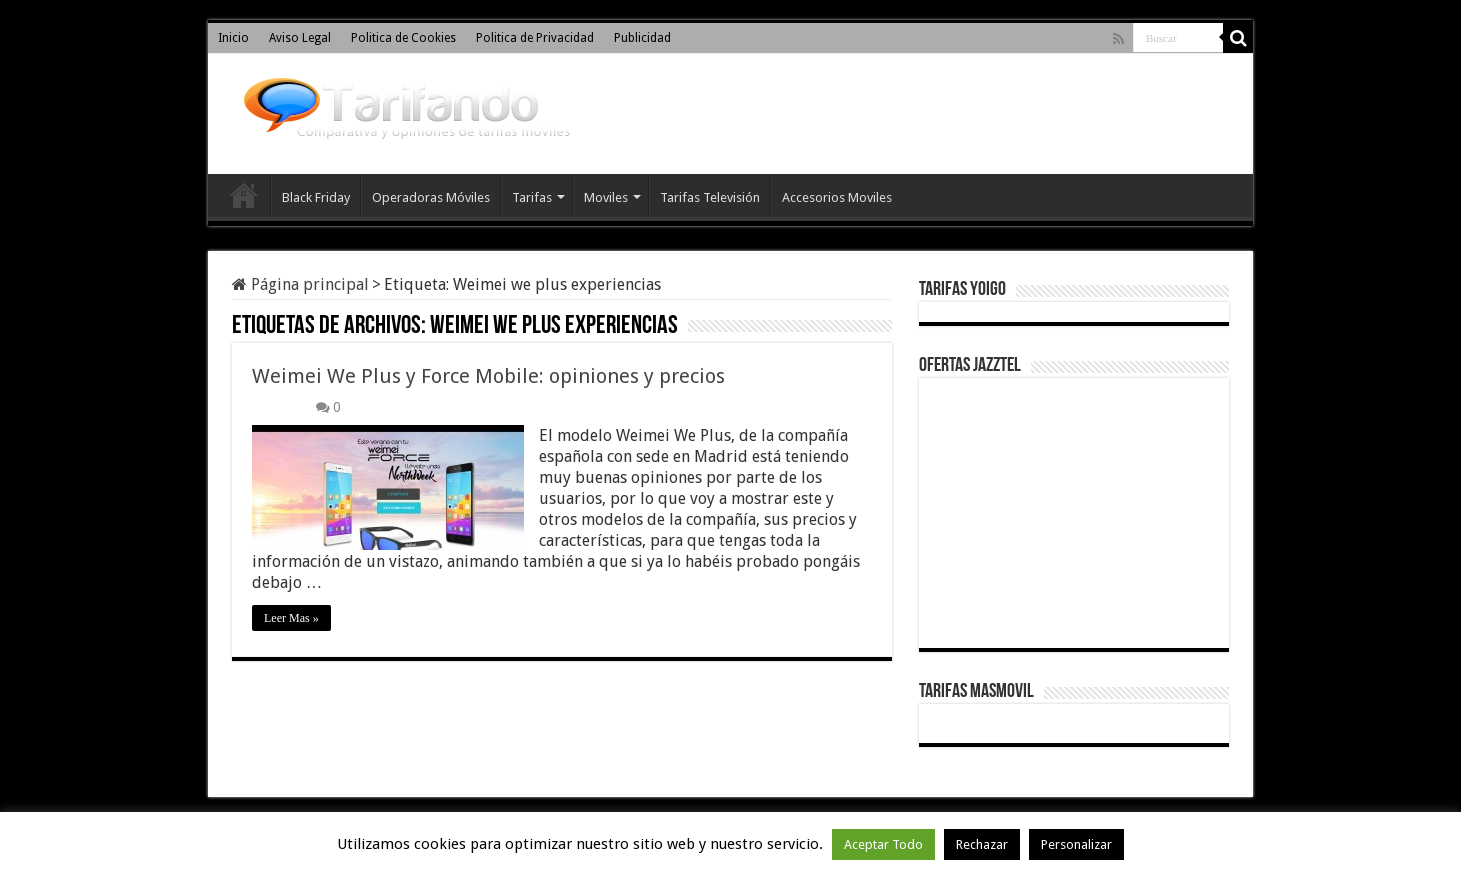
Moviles (606, 197)
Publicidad (642, 38)
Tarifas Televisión (710, 197)
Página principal (300, 284)
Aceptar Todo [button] (883, 844)
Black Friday (316, 197)
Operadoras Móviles (431, 197)
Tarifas (532, 197)
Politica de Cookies (403, 38)
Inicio (233, 38)
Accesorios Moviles (837, 197)
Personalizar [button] (1076, 844)
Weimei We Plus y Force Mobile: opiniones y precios (488, 376)
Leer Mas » (291, 618)
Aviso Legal (300, 38)
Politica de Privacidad (535, 38)
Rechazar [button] (982, 844)
